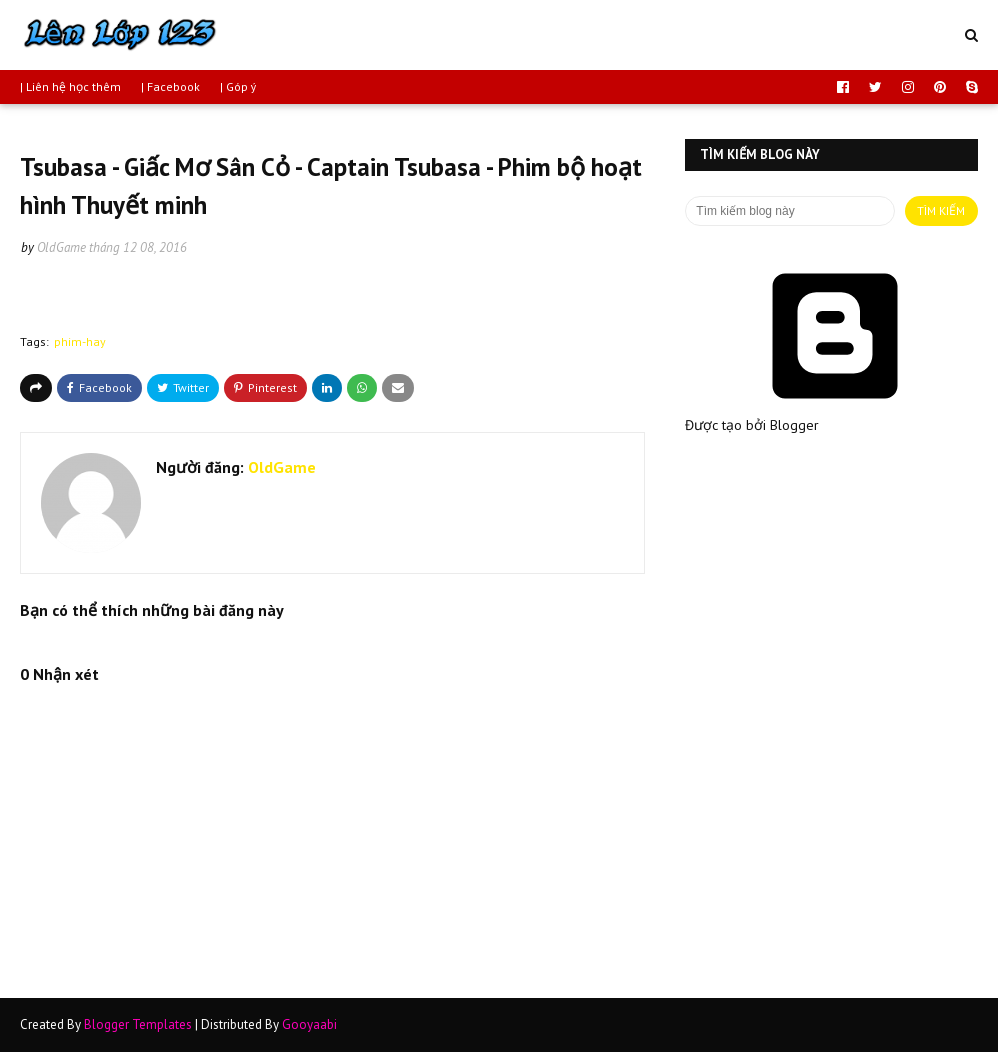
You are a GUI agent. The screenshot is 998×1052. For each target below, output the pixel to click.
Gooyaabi (309, 1024)
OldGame (61, 247)
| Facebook (170, 86)
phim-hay (80, 341)
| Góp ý (238, 86)
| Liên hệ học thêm (70, 86)
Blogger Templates (138, 1024)
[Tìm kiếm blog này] (789, 211)
